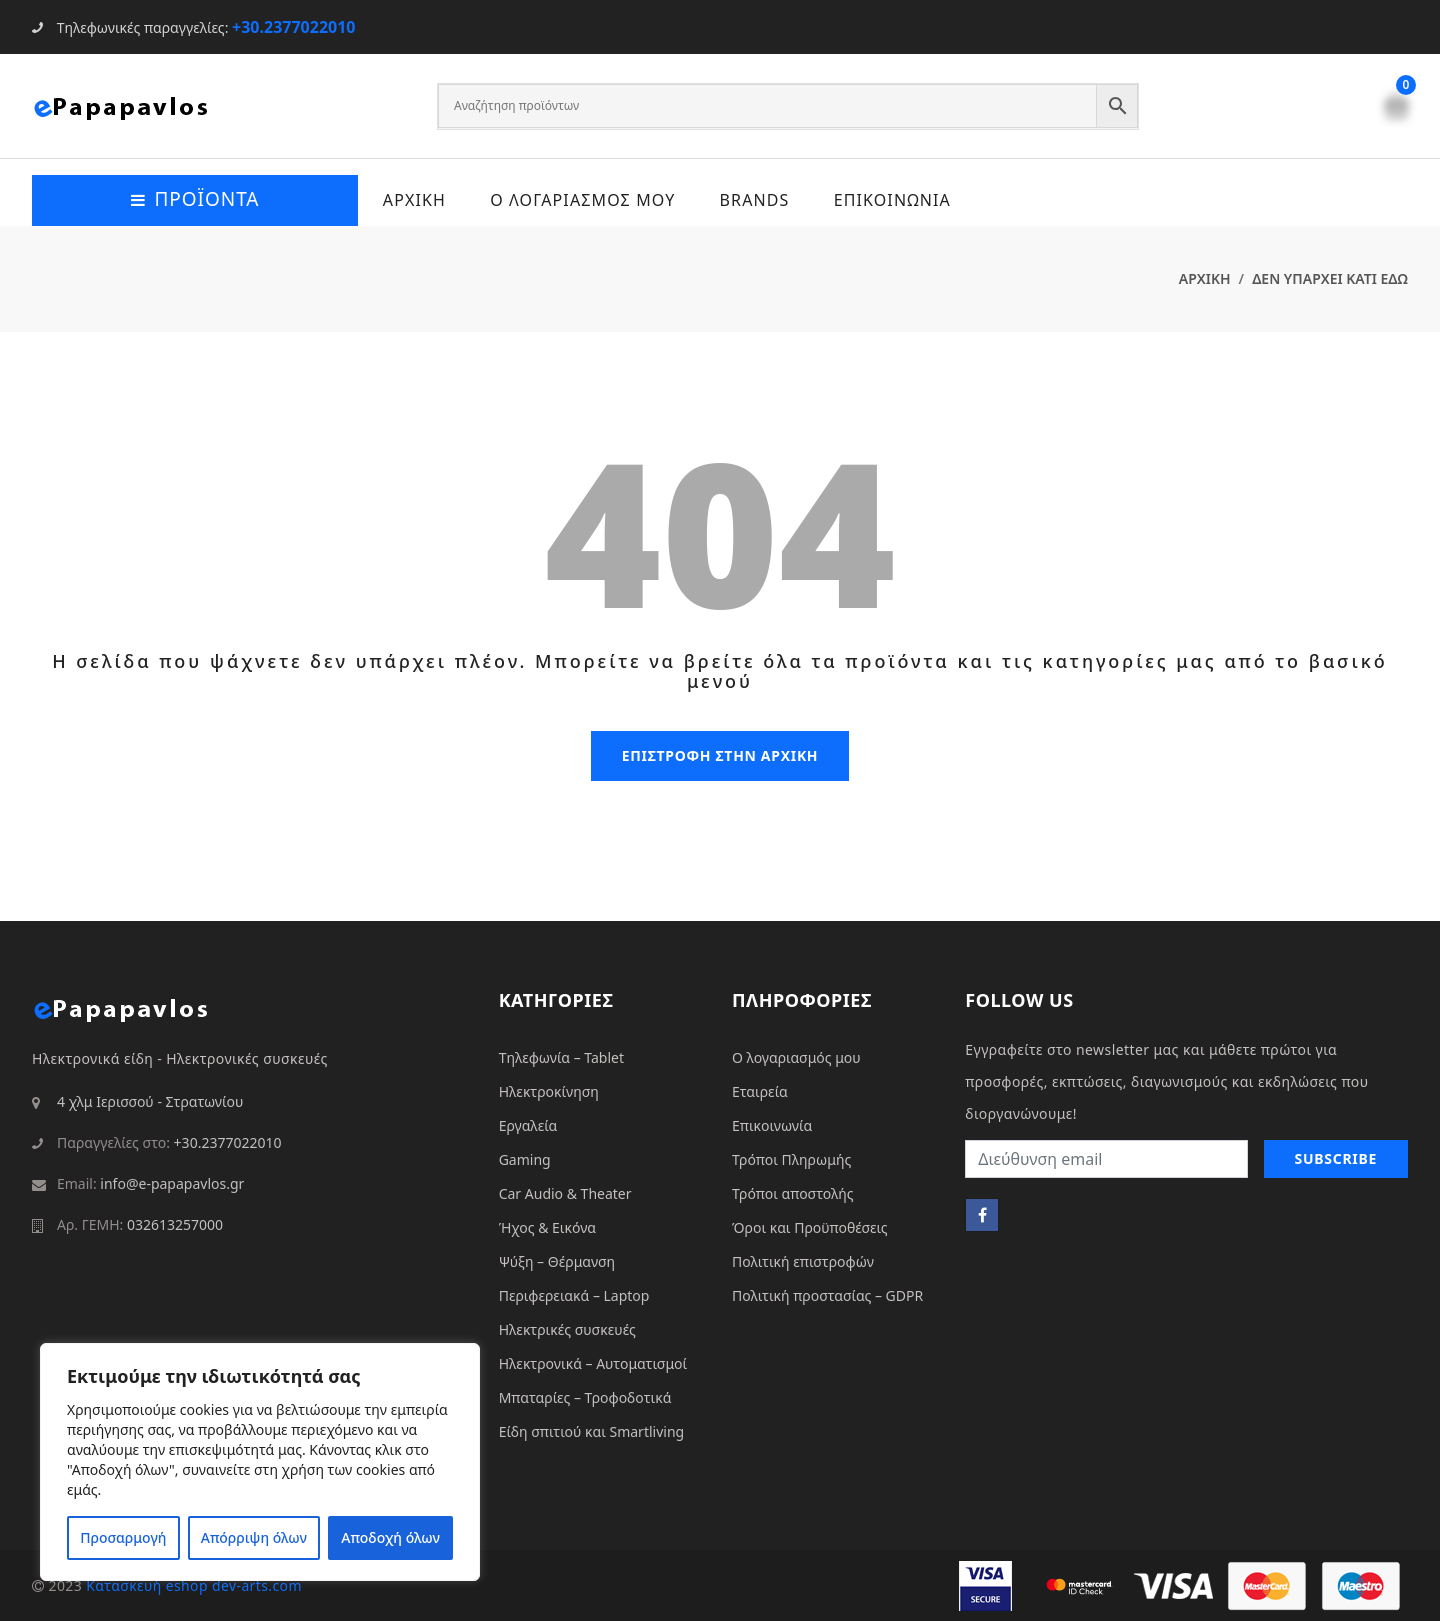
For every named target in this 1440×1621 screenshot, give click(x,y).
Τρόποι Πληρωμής (791, 1158)
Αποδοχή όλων (390, 1537)
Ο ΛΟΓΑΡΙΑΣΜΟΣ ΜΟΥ (582, 200)
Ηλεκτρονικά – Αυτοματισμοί (593, 1362)
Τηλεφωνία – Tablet (561, 1056)
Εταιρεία (760, 1090)
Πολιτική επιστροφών (803, 1260)
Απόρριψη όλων (254, 1537)
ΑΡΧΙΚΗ (413, 200)
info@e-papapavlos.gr (172, 1182)
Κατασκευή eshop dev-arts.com (194, 1584)
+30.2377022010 (293, 27)
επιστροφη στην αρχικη (720, 754)
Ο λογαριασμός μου (796, 1056)
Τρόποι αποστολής (793, 1192)
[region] (260, 1462)
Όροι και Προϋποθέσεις (810, 1226)
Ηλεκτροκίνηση (549, 1090)
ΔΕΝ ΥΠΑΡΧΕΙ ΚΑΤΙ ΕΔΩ (1330, 278)
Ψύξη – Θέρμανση (557, 1260)
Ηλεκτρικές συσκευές (567, 1328)
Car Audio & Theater (565, 1192)
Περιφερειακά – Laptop (574, 1294)
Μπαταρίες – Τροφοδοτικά (585, 1396)
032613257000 (175, 1223)
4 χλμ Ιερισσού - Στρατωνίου (150, 1100)
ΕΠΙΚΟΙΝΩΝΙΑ (893, 200)
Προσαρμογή (123, 1537)
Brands (755, 200)
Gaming (525, 1158)
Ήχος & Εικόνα (547, 1226)
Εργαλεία (528, 1124)
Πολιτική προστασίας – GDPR (827, 1294)
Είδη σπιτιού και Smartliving (592, 1430)
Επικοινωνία (772, 1124)
